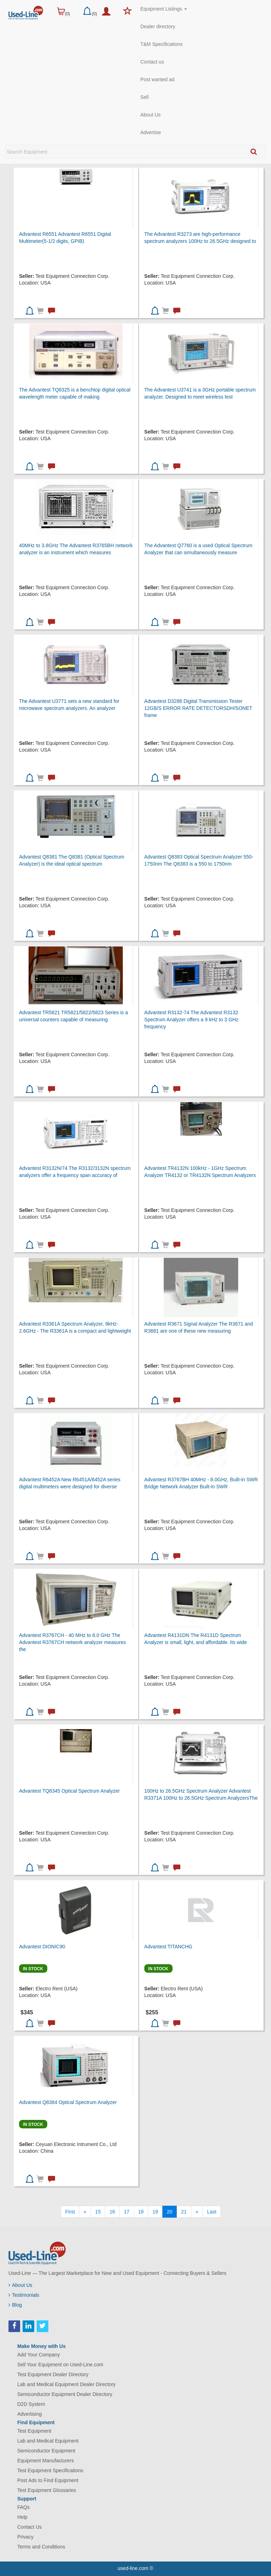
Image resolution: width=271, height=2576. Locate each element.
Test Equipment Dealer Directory (53, 2374)
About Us (150, 115)
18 (141, 2212)
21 (184, 2212)
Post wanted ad (157, 79)
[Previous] (85, 2212)
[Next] (197, 2212)
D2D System (31, 2404)
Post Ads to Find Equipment (47, 2480)
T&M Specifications (161, 44)
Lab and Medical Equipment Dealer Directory (66, 2384)
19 (155, 2212)
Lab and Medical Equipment (48, 2441)
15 (98, 2212)
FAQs (23, 2507)
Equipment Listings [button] (163, 9)
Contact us (152, 62)
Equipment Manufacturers (45, 2460)
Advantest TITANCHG (168, 1946)
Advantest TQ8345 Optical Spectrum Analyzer (69, 1791)
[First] (70, 2212)
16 (112, 2212)
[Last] (212, 2212)
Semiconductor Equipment (46, 2451)
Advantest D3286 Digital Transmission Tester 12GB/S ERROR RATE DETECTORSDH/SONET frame (198, 708)
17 (127, 2212)
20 (170, 2212)
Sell (144, 97)
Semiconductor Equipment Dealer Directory (64, 2394)
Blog (15, 2305)
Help (22, 2517)
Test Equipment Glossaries (46, 2490)
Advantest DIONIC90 (42, 1946)
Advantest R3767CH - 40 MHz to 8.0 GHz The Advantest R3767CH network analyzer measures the (72, 1642)
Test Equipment (34, 2431)
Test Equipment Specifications (50, 2470)
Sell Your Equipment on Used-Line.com (60, 2364)
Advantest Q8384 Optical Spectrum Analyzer (68, 2102)
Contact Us (29, 2527)
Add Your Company (38, 2354)
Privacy (25, 2537)
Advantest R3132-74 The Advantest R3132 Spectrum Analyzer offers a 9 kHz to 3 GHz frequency (191, 1019)
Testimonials (23, 2295)
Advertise (150, 132)
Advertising (29, 2414)
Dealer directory (157, 26)
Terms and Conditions (41, 2547)
